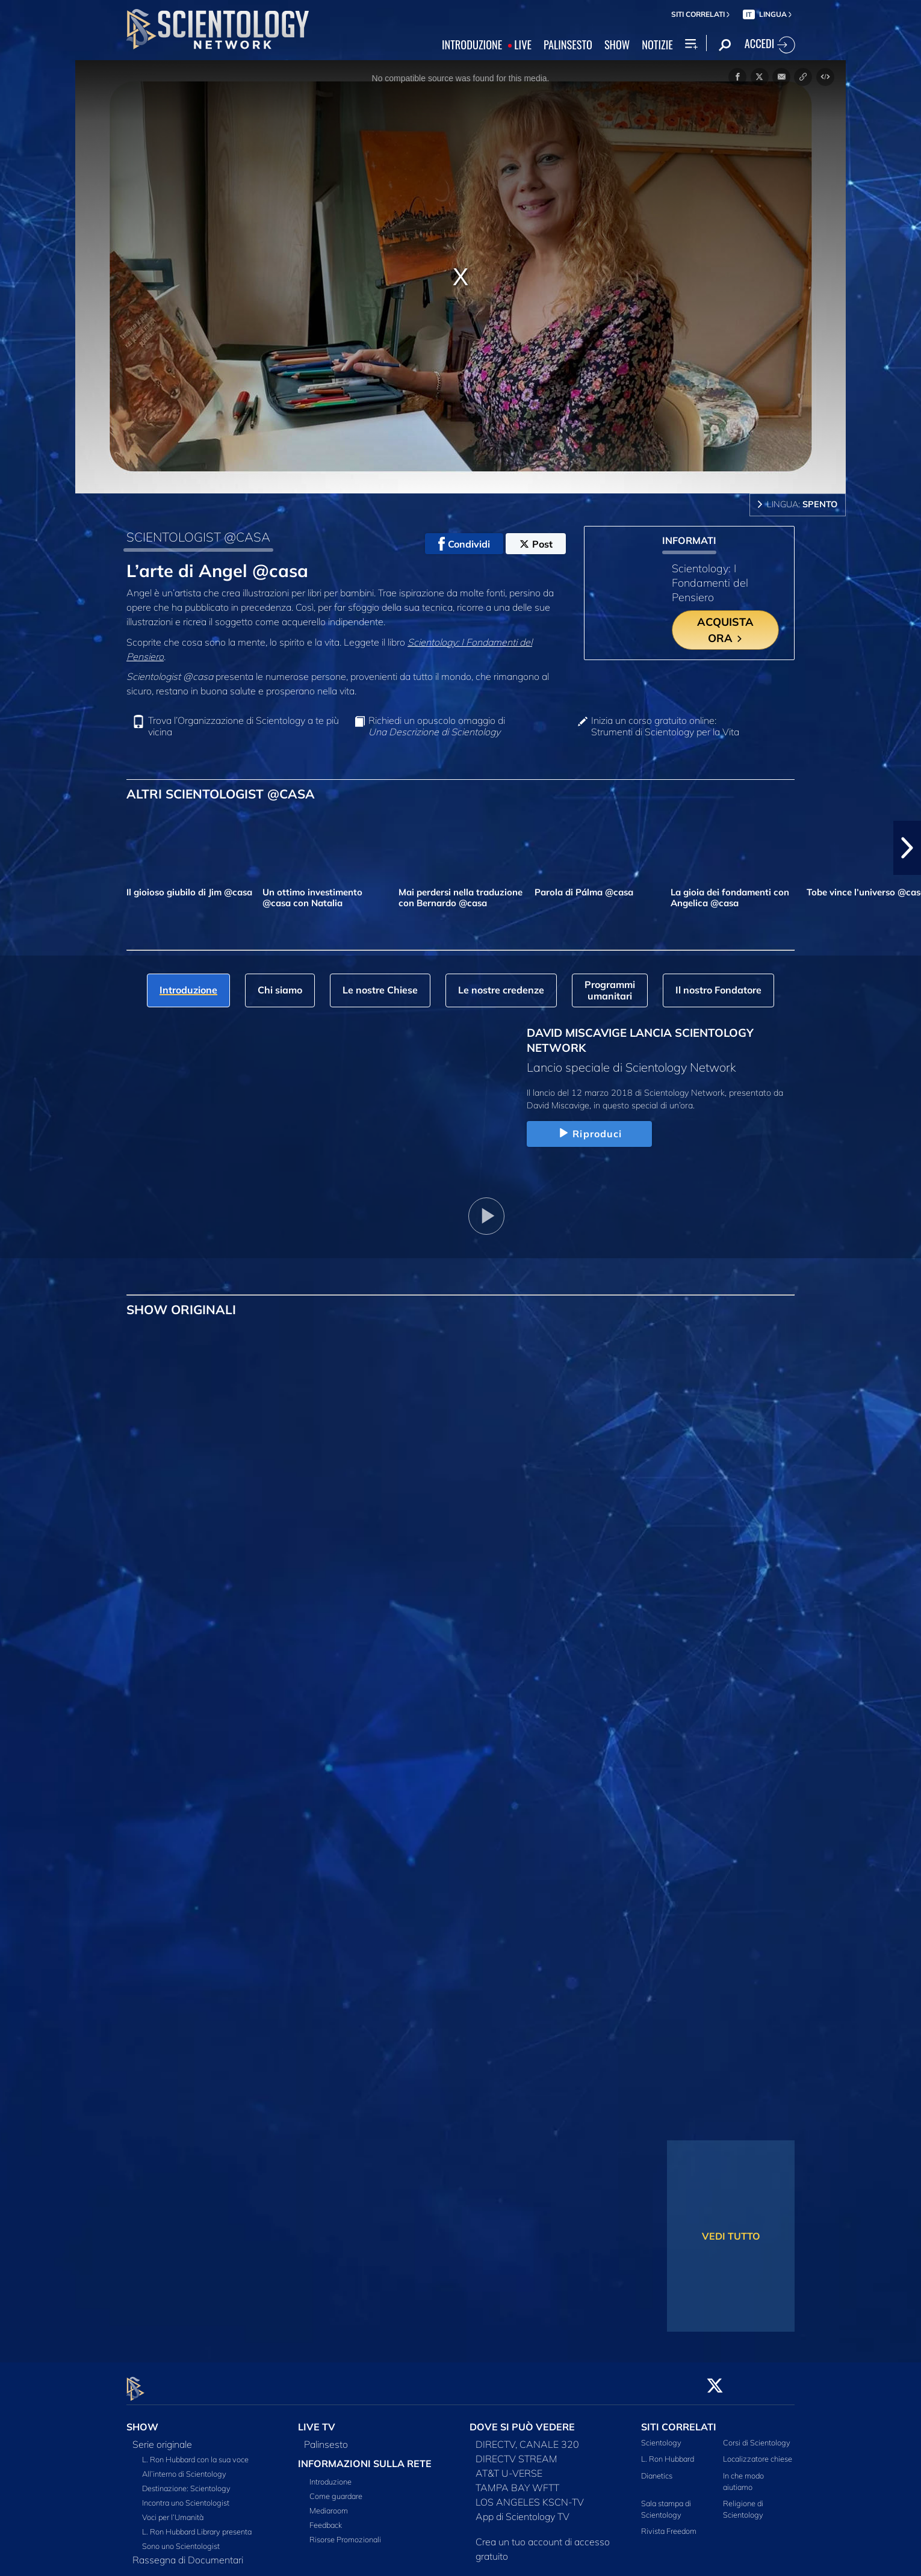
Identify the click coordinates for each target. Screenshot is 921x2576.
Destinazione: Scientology (186, 2481)
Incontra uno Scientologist (185, 2496)
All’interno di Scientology (184, 2467)
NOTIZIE (657, 45)
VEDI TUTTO (731, 2236)
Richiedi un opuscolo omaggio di (436, 726)
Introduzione (330, 2475)
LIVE (523, 45)
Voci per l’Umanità (172, 2510)
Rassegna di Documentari (187, 2553)
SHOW (617, 45)
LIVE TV (316, 2420)
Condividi (464, 544)
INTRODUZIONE (472, 45)
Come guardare (335, 2489)
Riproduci (589, 1133)
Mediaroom (328, 2504)
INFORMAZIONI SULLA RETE (365, 2457)
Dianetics (656, 2468)
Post (536, 544)
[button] (907, 848)
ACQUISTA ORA (725, 630)
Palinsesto (326, 2438)
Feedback (325, 2518)
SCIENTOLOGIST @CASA (198, 537)
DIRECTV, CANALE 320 (527, 2438)
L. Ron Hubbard (667, 2452)
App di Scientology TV (522, 2510)
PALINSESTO (568, 45)
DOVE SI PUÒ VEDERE (522, 2420)
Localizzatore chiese (757, 2452)
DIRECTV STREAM (516, 2452)
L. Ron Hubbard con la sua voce (195, 2452)
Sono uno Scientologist (181, 2539)
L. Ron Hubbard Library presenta (197, 2525)
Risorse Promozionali (345, 2532)
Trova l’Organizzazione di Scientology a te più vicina (243, 726)
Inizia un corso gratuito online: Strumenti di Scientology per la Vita (665, 726)
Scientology (661, 2436)
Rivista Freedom (668, 2524)
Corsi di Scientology (756, 2436)
